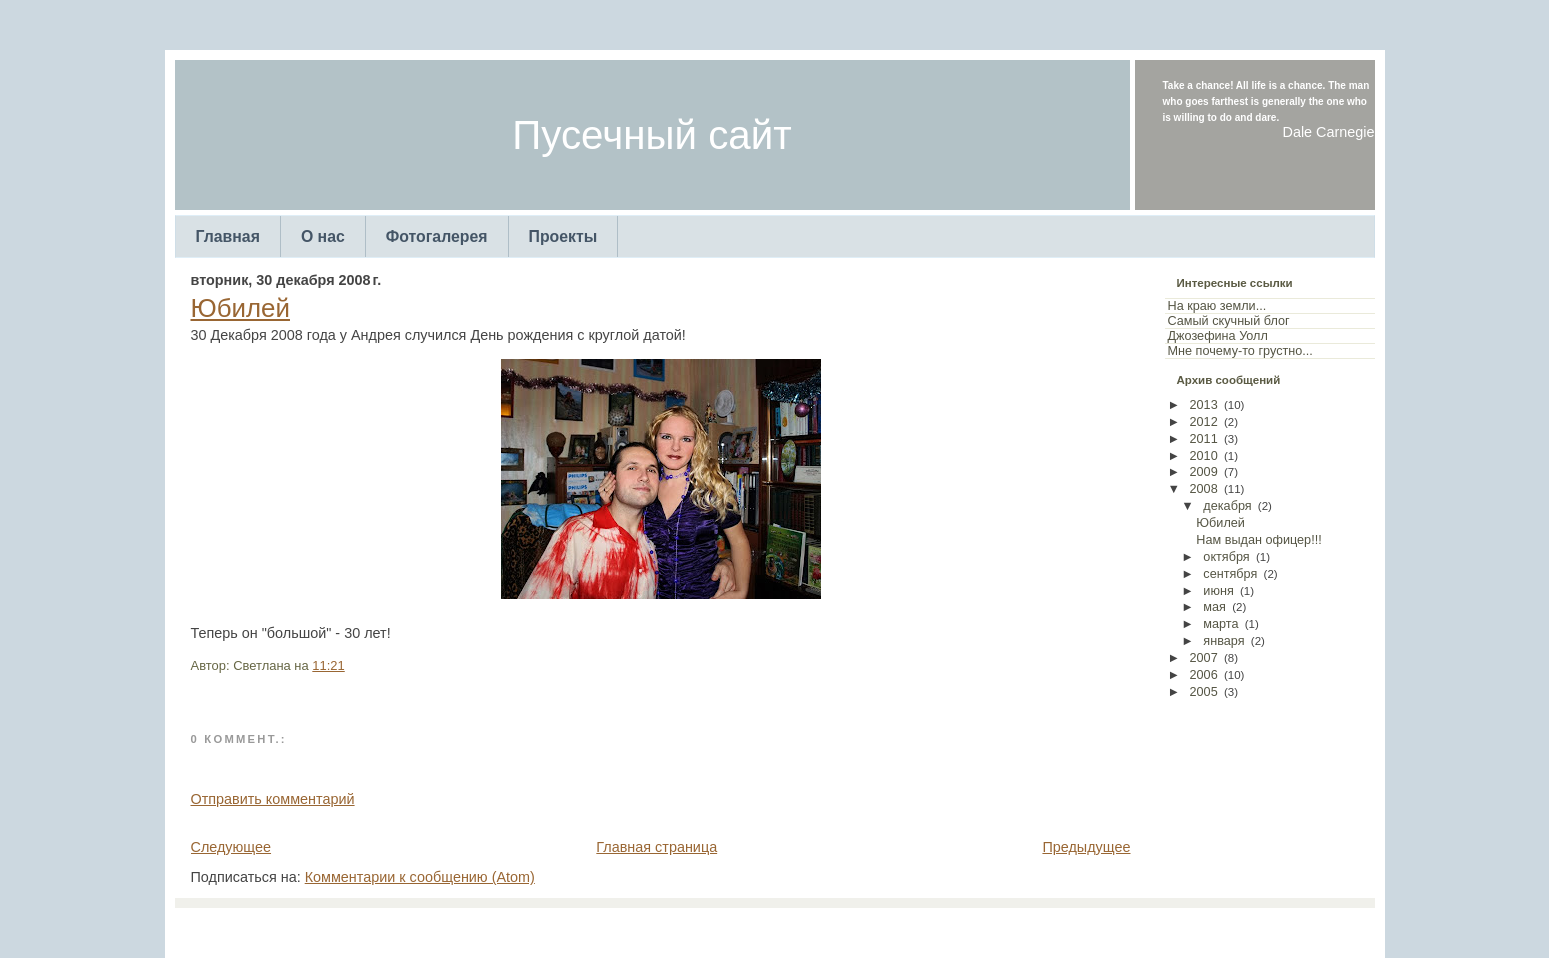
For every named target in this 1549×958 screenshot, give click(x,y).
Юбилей (240, 308)
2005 (1204, 692)
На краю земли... (1217, 306)
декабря (1227, 506)
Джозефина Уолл (1218, 336)
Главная (228, 236)
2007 (1204, 658)
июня (1218, 591)
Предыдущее (1086, 847)
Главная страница (656, 847)
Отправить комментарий (273, 799)
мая (1214, 607)
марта (1220, 624)
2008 (1204, 489)
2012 (1204, 422)
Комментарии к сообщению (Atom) (420, 877)
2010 (1204, 456)
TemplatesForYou (739, 928)
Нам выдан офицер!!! (1258, 540)
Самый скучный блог (1229, 321)
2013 (1204, 405)
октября (1226, 557)
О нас (323, 236)
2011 (1204, 439)
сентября (1230, 574)
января (1223, 641)
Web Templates (938, 928)
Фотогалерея (437, 236)
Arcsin (872, 928)
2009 (1204, 472)
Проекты (563, 236)
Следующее (231, 847)
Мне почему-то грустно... (1240, 351)
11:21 (328, 665)
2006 (1204, 675)
